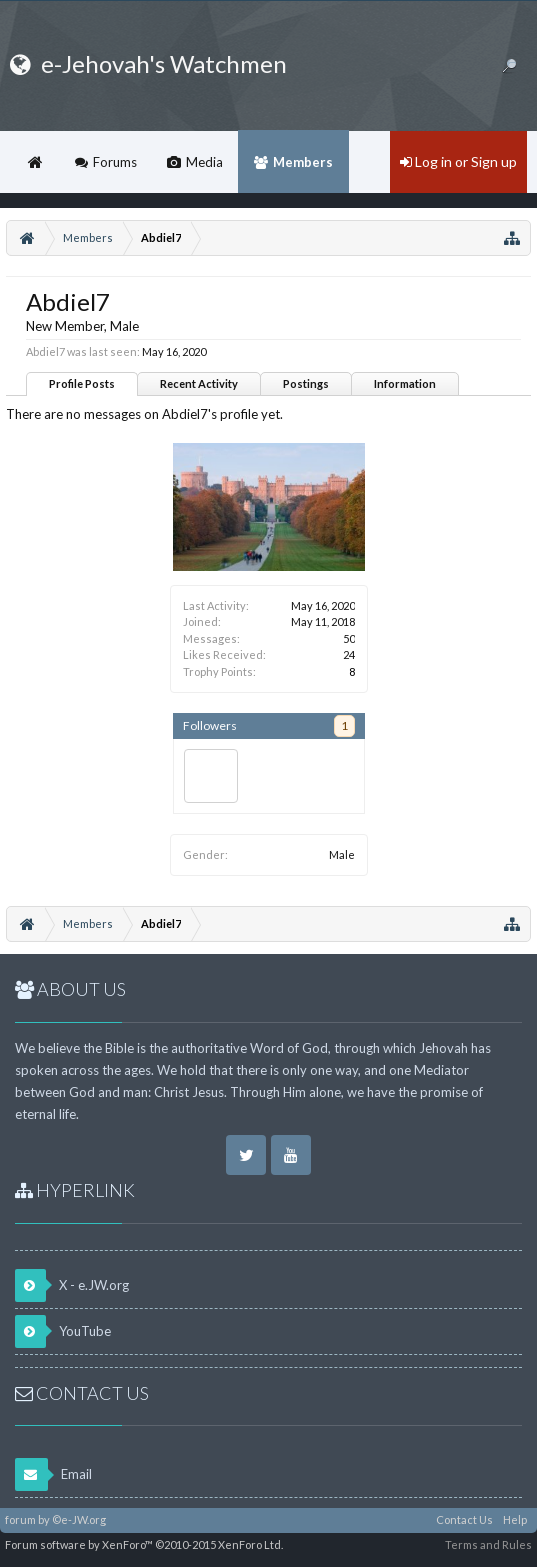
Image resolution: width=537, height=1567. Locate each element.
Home (35, 162)
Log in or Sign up (458, 161)
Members (303, 162)
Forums (115, 162)
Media (204, 162)
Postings (306, 383)
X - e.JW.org (72, 1285)
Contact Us (464, 1519)
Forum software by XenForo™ (144, 1544)
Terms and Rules (488, 1544)
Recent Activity (199, 383)
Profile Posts (82, 383)
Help (515, 1519)
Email (53, 1474)
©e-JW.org (79, 1519)
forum (20, 1519)
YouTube (63, 1331)
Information (405, 383)
